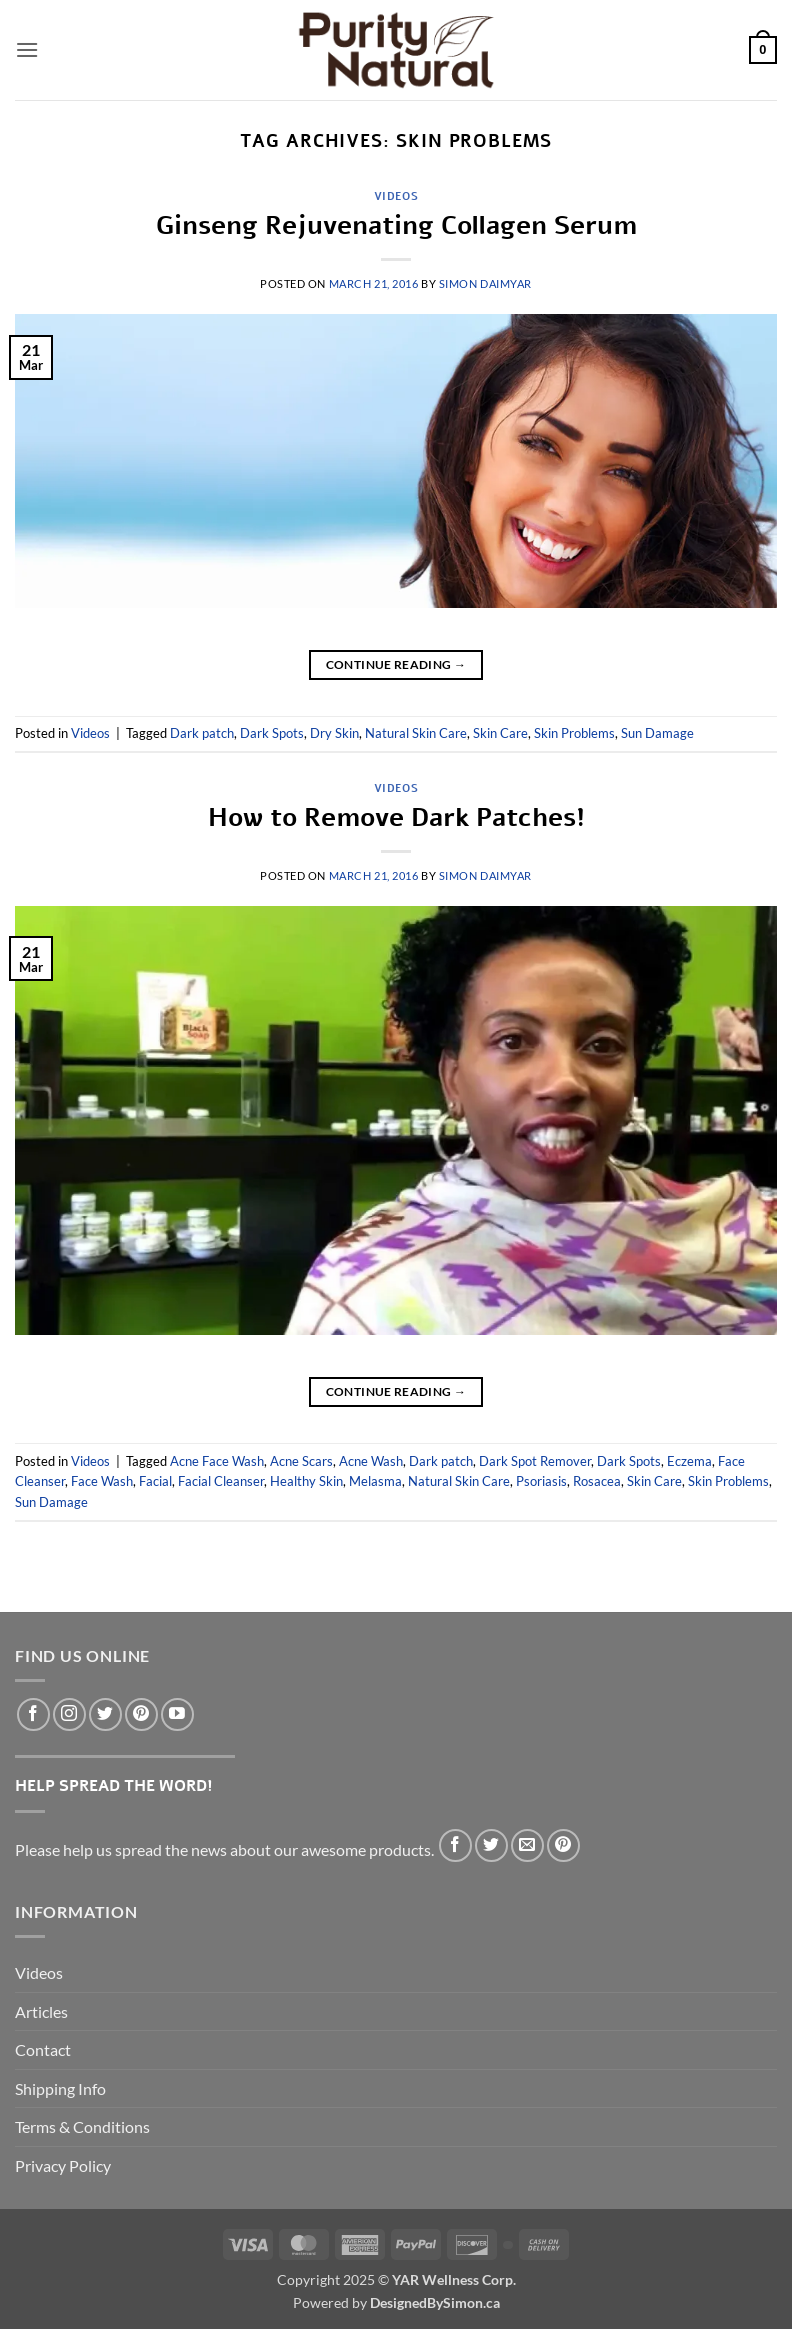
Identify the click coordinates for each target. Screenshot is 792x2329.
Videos (396, 196)
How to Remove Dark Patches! (396, 817)
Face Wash (102, 1481)
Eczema (689, 1461)
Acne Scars (301, 1461)
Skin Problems (574, 733)
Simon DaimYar (485, 283)
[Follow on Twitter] (105, 1714)
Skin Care (500, 733)
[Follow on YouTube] (177, 1714)
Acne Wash (371, 1461)
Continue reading (396, 664)
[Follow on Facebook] (33, 1714)
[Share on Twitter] (491, 1845)
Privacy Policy (63, 2165)
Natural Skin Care (416, 733)
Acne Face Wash (217, 1461)
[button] (27, 49)
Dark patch (202, 733)
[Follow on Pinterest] (141, 1714)
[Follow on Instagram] (69, 1714)
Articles (41, 2011)
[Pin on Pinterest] (563, 1845)
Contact (43, 2049)
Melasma (375, 1481)
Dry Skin (334, 733)
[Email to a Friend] (527, 1845)
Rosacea (597, 1481)
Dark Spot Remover (535, 1461)
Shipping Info (60, 2088)
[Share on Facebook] (455, 1845)
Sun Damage (657, 733)
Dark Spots (272, 733)
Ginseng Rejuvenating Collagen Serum (396, 225)
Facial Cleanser (221, 1481)
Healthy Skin (306, 1481)
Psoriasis (541, 1481)
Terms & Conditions (82, 2126)
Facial (155, 1481)
